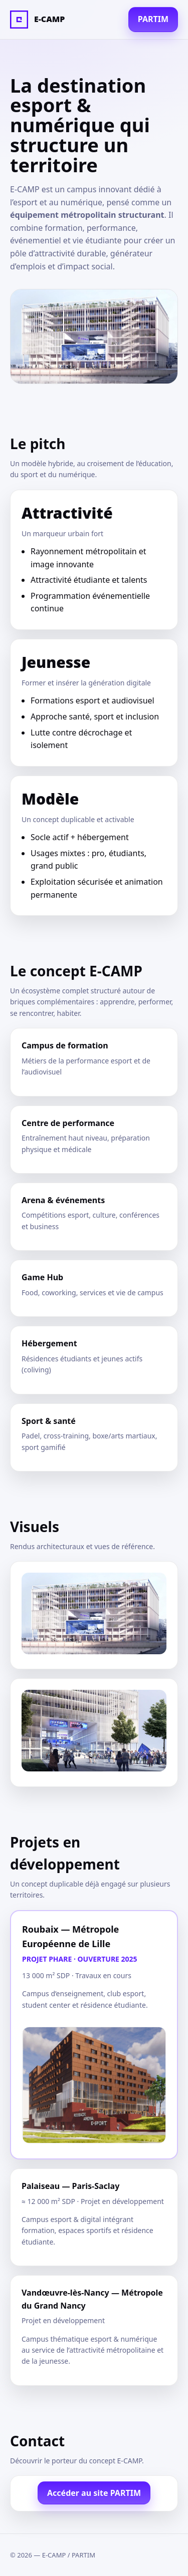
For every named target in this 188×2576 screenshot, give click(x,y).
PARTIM (153, 19)
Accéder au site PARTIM (94, 2492)
